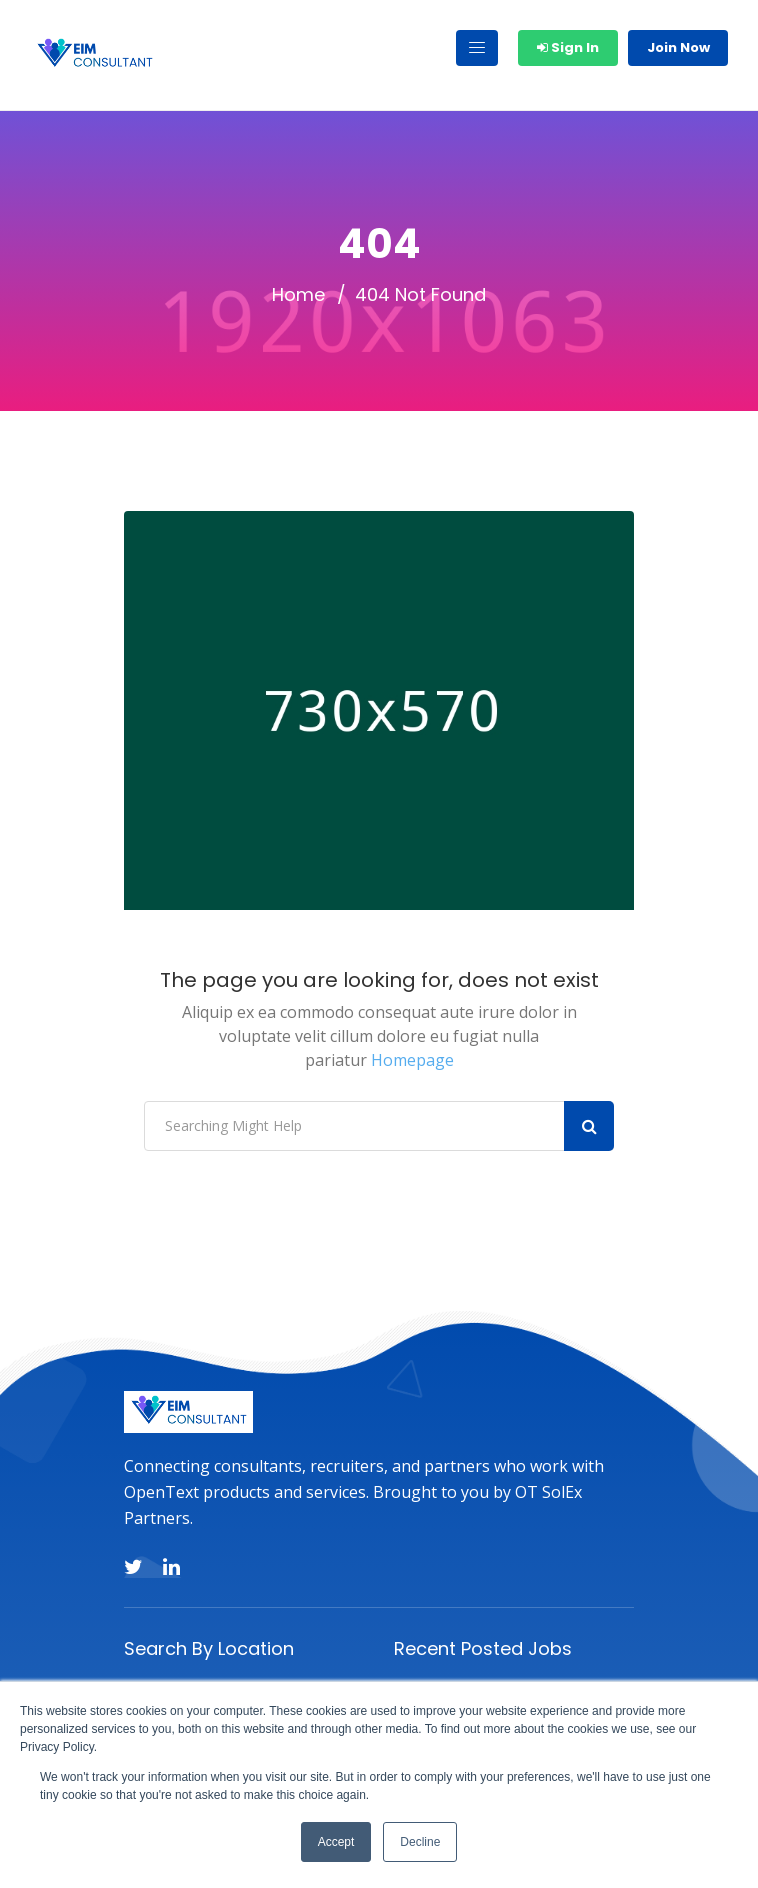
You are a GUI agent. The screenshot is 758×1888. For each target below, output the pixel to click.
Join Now (678, 47)
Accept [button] (336, 1842)
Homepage (412, 1060)
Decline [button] (420, 1842)
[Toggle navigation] (477, 48)
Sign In (568, 47)
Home (298, 295)
